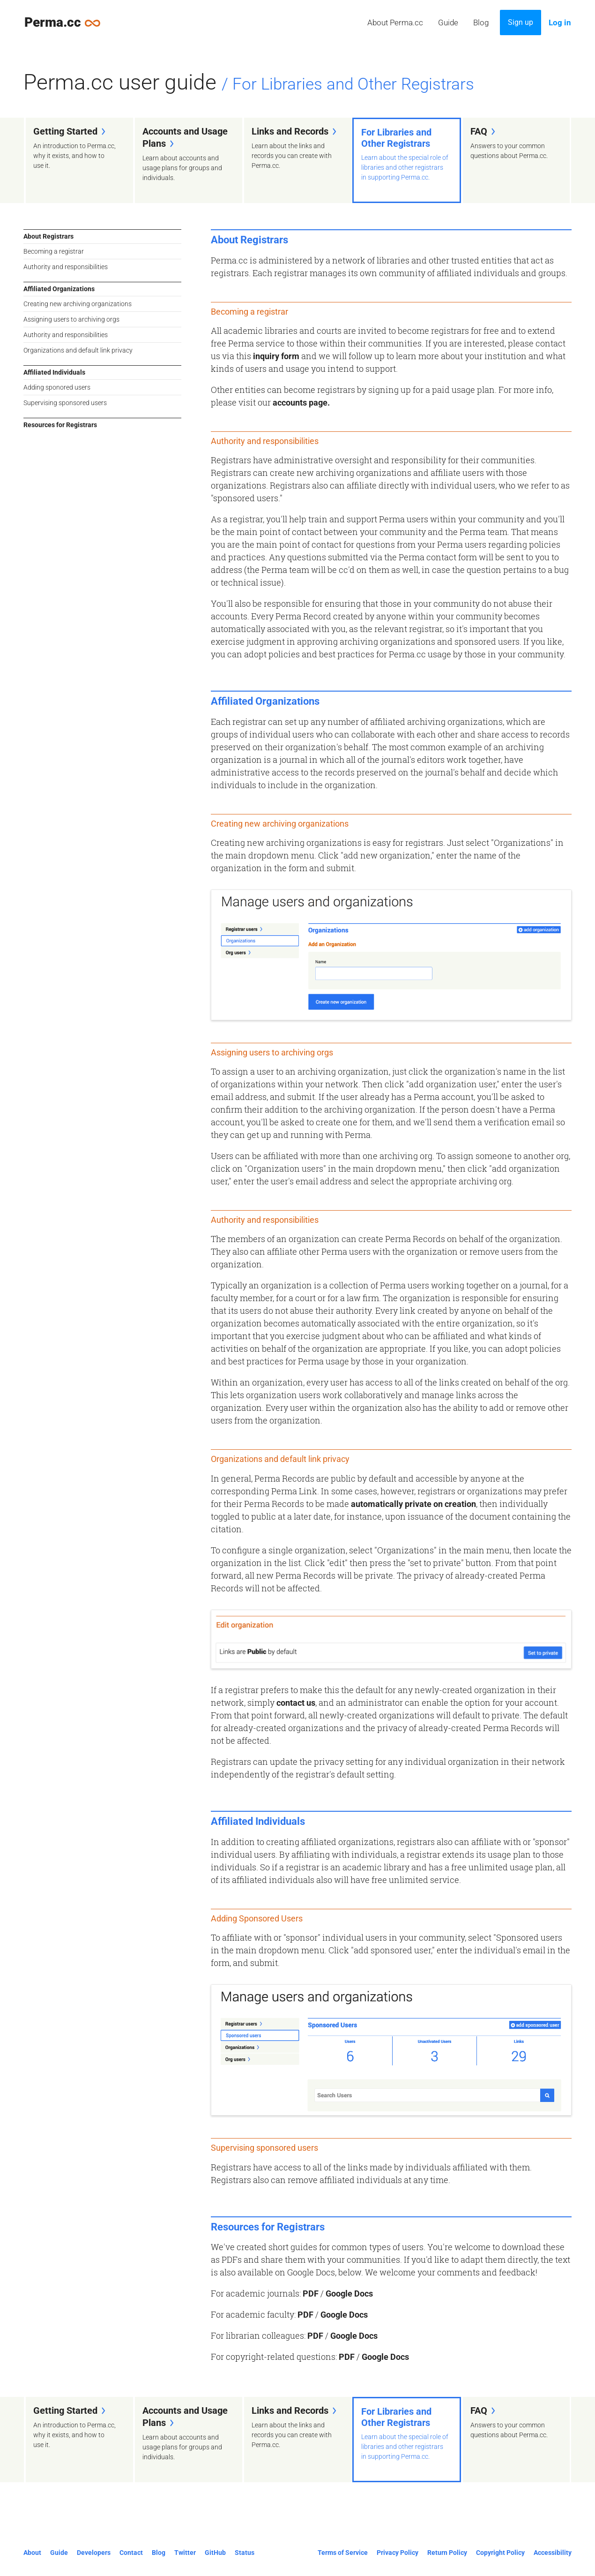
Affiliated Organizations (59, 289)
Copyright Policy (500, 2552)
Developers (94, 2552)
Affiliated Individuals (54, 372)
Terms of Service (343, 2552)
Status (244, 2552)
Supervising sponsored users (65, 403)
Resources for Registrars (60, 425)
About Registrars (48, 236)
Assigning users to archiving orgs (71, 319)
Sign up (520, 22)
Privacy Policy (397, 2552)
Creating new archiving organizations (77, 304)
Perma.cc (66, 22)
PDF (311, 2293)
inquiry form (276, 356)
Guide (448, 22)
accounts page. (301, 402)
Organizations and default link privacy (78, 350)
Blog (481, 22)
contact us (295, 1703)
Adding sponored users (56, 387)
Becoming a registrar (53, 251)
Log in (560, 22)
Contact (131, 2552)
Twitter (185, 2552)
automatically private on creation (413, 1504)
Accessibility (553, 2552)
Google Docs (349, 2293)
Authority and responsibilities (65, 267)
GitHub (215, 2552)
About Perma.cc (395, 22)
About (32, 2552)
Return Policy (447, 2552)
